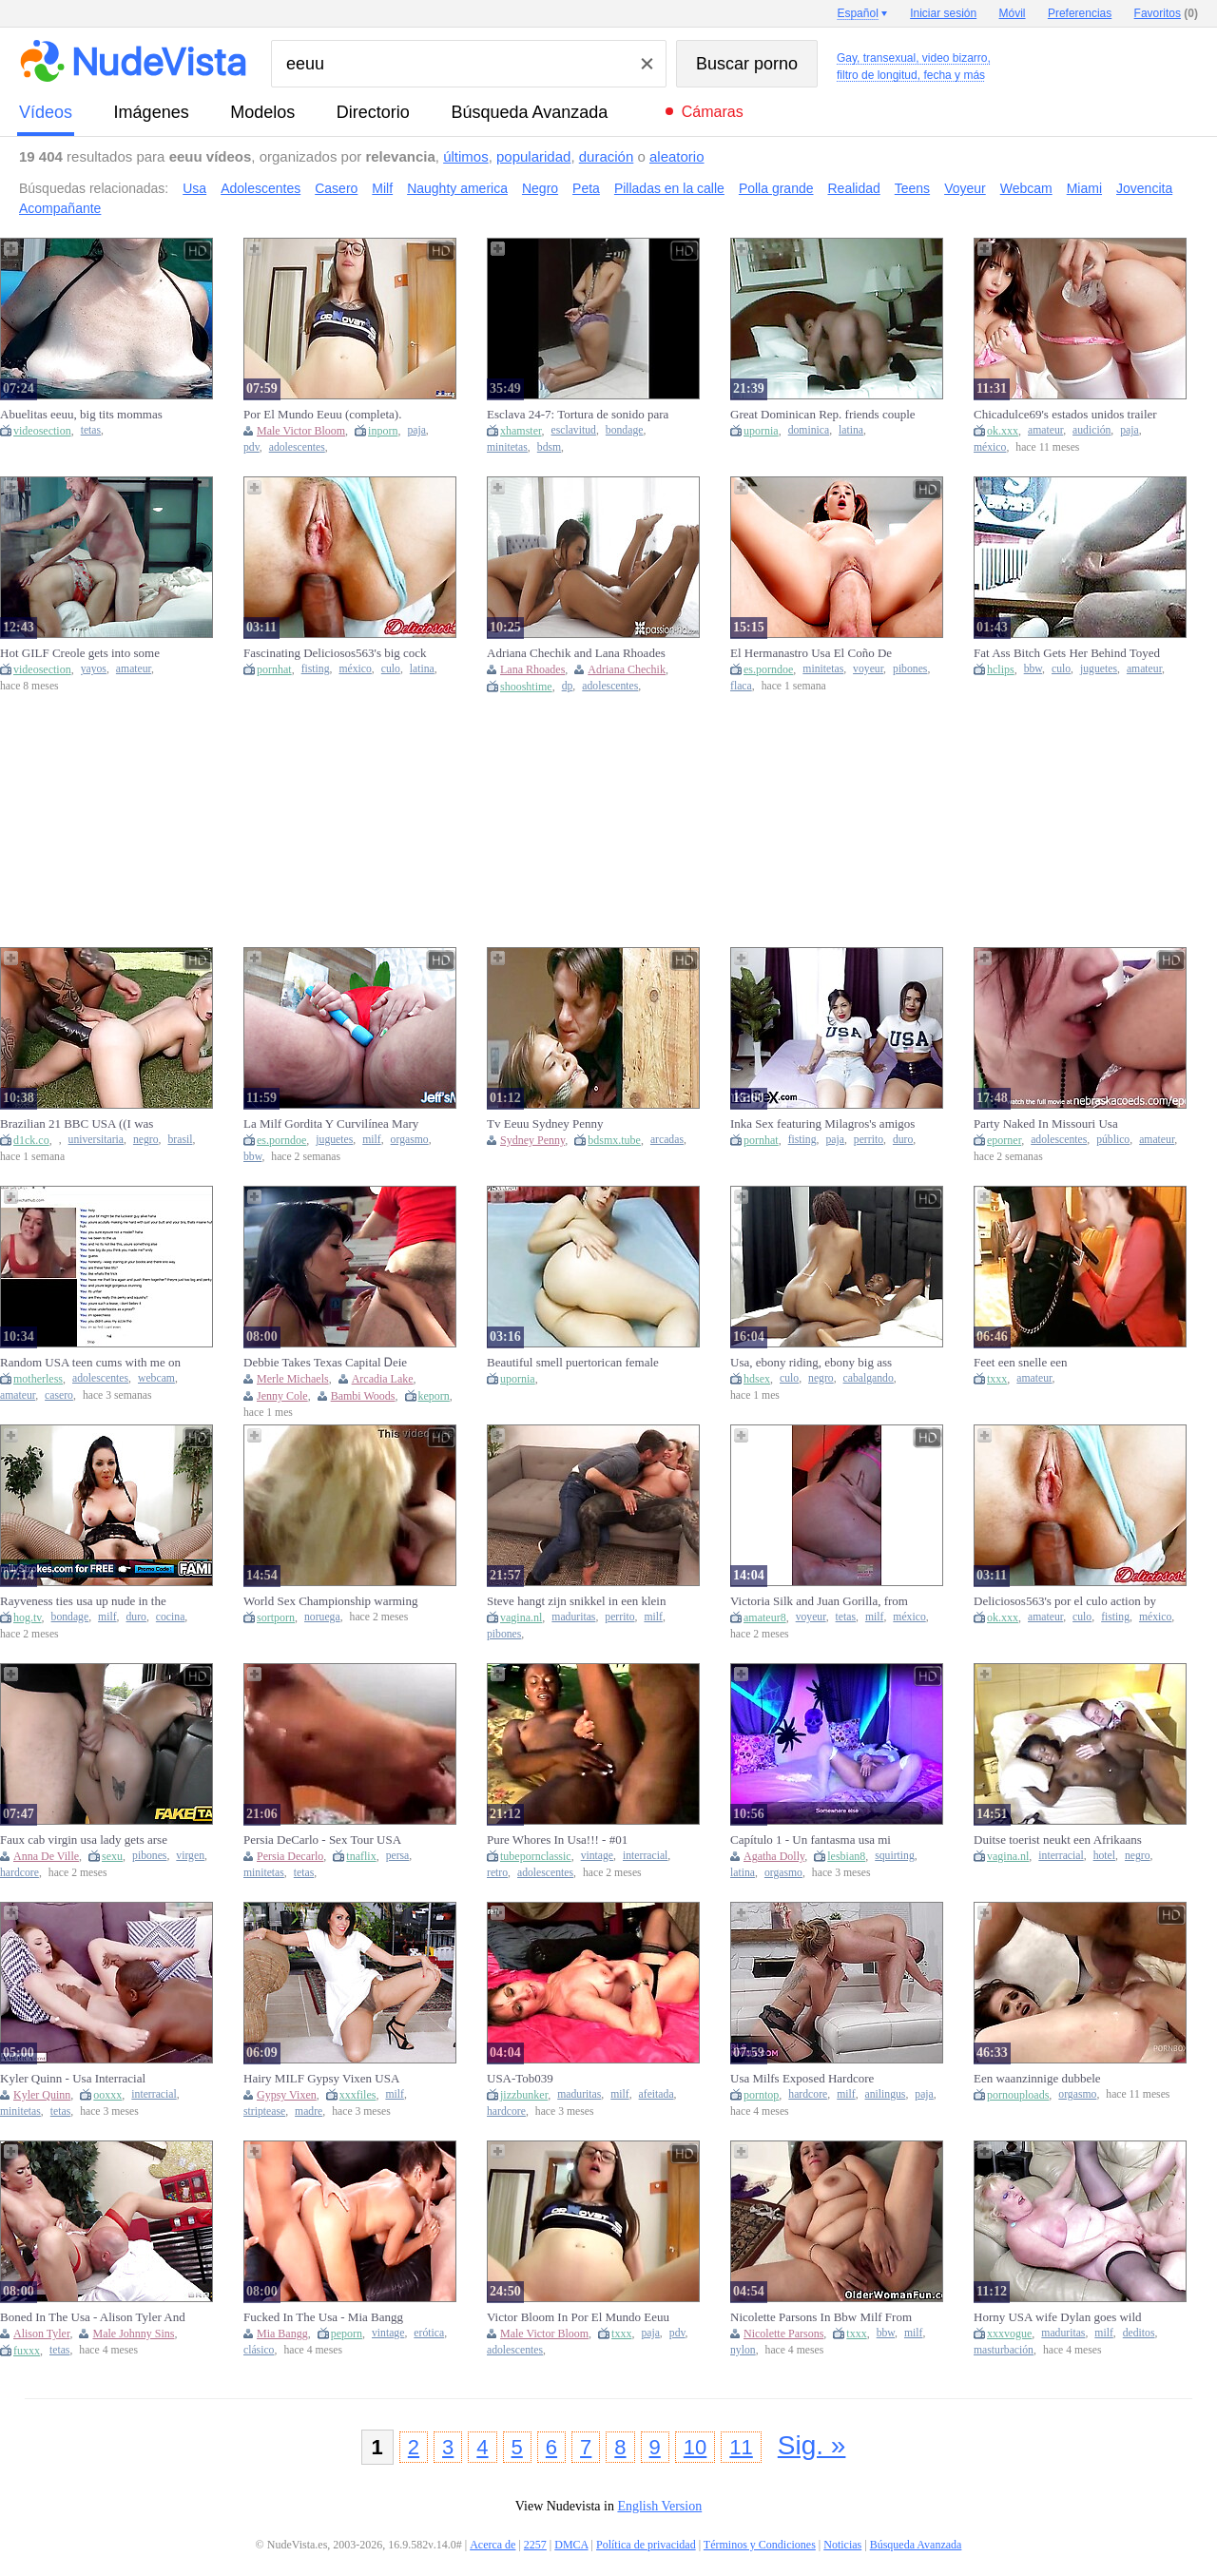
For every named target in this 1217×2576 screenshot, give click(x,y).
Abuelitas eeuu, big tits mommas (81, 414)
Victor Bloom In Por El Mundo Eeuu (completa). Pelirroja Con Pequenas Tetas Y (578, 2317)
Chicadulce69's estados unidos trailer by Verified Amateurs (1065, 414)
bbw (1033, 669)
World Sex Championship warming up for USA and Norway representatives (330, 1601)
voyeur (868, 669)
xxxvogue (1009, 2333)
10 (695, 2447)
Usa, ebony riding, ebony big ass (811, 1362)
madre (308, 2111)
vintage (597, 1856)
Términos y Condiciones (760, 2544)
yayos (93, 669)
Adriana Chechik (627, 669)
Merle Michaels (293, 1378)
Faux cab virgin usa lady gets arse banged (83, 1840)
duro (903, 1139)
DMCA (571, 2544)
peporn (346, 2333)
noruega (322, 1617)
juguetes (1098, 669)
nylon (743, 2350)
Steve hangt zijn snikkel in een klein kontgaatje (576, 1601)
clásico (258, 2350)
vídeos (45, 112)
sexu (112, 1856)
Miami (1084, 188)
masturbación (1003, 2350)
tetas (91, 430)
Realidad (854, 188)
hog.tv (27, 1617)
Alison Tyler (41, 2333)
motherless (38, 1378)
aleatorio (677, 156)
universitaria (96, 1139)
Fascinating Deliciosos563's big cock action (335, 653)
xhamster (521, 430)
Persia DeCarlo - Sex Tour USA (322, 1839)
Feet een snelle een (1021, 1362)
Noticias (842, 2544)
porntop (761, 2094)
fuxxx (26, 2350)
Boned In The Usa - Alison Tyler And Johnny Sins (92, 2317)
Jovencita (1144, 188)
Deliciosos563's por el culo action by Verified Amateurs (1065, 1601)
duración (606, 156)
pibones (910, 669)
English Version (659, 2506)
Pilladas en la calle (669, 188)
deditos (1139, 2333)
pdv (251, 447)
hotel (1104, 1856)
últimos (466, 156)
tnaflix (361, 1856)
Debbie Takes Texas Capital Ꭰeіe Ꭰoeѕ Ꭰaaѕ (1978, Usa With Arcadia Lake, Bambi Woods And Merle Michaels (332, 1362)
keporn (434, 1396)
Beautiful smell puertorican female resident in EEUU (573, 1362)
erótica (429, 2333)
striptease (264, 2111)
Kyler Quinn (41, 2094)
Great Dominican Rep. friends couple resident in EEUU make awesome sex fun (823, 414)
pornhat (274, 669)
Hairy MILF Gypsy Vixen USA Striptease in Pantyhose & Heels (323, 2078)
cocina (170, 1617)
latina (851, 430)
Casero (336, 188)
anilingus (885, 2094)
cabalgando (868, 1378)
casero (59, 1395)
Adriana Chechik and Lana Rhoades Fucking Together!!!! (576, 653)
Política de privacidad (646, 2544)
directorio (373, 112)
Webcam (1026, 188)
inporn (382, 430)
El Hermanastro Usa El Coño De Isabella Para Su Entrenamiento (811, 653)
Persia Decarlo (290, 1856)
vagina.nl (521, 1617)
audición (1091, 430)
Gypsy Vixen (287, 2094)
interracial (645, 1856)
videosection (42, 430)
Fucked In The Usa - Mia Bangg (323, 2317)
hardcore (19, 1873)
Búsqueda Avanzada (529, 112)
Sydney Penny (532, 1140)
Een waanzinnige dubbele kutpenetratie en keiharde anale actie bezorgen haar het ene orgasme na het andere (1066, 2078)
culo (390, 669)
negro (146, 1139)
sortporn (276, 1617)
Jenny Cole (282, 1396)
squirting (895, 1856)
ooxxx (107, 2094)
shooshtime (526, 686)
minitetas (507, 447)
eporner (1004, 1140)
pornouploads (1018, 2094)
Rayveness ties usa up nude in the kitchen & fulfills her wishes (83, 1601)
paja (416, 430)
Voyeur (965, 188)
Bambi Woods (363, 1396)
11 (740, 2447)
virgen (190, 1856)
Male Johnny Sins (133, 2333)
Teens (912, 188)
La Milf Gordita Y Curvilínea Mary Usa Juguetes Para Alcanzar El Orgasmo (330, 1124)
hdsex (757, 1378)
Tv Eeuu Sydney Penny (545, 1123)
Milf (382, 188)
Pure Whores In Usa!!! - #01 (557, 1839)
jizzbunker (524, 2094)
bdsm (549, 447)
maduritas (573, 1617)
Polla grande (776, 188)
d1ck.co (31, 1140)
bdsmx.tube (614, 1140)
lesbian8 (846, 1856)
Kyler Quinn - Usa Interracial (72, 2078)
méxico (990, 447)
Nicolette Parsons (783, 2333)
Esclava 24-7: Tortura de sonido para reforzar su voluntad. (577, 414)
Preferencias (1079, 13)
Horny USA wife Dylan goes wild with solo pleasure (1058, 2317)
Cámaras (713, 112)
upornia (761, 430)
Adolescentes (260, 188)
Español (857, 13)
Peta (586, 188)
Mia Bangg (282, 2333)
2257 (535, 2544)
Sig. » (812, 2445)
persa (398, 1856)
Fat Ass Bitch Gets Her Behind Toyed (1067, 653)
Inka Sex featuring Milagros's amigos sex (822, 1124)
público (1113, 1139)
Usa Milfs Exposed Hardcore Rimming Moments (802, 2078)
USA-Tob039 (520, 2078)
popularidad (533, 156)
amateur (1045, 430)
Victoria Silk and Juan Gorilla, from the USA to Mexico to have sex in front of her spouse (819, 1601)
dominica (809, 430)
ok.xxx (1002, 430)
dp (567, 686)
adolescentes (297, 447)
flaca (741, 686)
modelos (262, 112)
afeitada (656, 2094)
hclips (1000, 669)
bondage (625, 430)
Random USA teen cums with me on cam (90, 1362)
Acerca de (492, 2544)
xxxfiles (358, 2094)
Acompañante (60, 208)
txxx (997, 1378)
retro (497, 1873)
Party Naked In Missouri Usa (1046, 1123)
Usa (194, 188)
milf (371, 1139)
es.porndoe (768, 669)
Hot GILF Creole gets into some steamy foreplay (80, 653)
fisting (315, 669)
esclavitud (573, 430)
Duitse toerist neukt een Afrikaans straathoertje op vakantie (1058, 1840)
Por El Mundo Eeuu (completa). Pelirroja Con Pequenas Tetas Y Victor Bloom (322, 414)
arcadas (667, 1139)
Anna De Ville (46, 1856)
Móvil (1012, 13)
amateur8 (765, 1617)
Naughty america (457, 188)
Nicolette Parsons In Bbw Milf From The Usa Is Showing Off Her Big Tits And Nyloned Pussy (822, 2317)
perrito (868, 1139)
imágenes (151, 112)
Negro (540, 188)
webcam (156, 1378)
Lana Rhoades (532, 669)
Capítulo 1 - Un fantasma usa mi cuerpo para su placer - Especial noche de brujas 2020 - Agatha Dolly (821, 1840)
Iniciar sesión (943, 13)
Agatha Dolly (774, 1856)
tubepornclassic (535, 1856)
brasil (179, 1139)
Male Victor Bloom (301, 430)
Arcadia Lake (383, 1378)
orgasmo (410, 1139)
